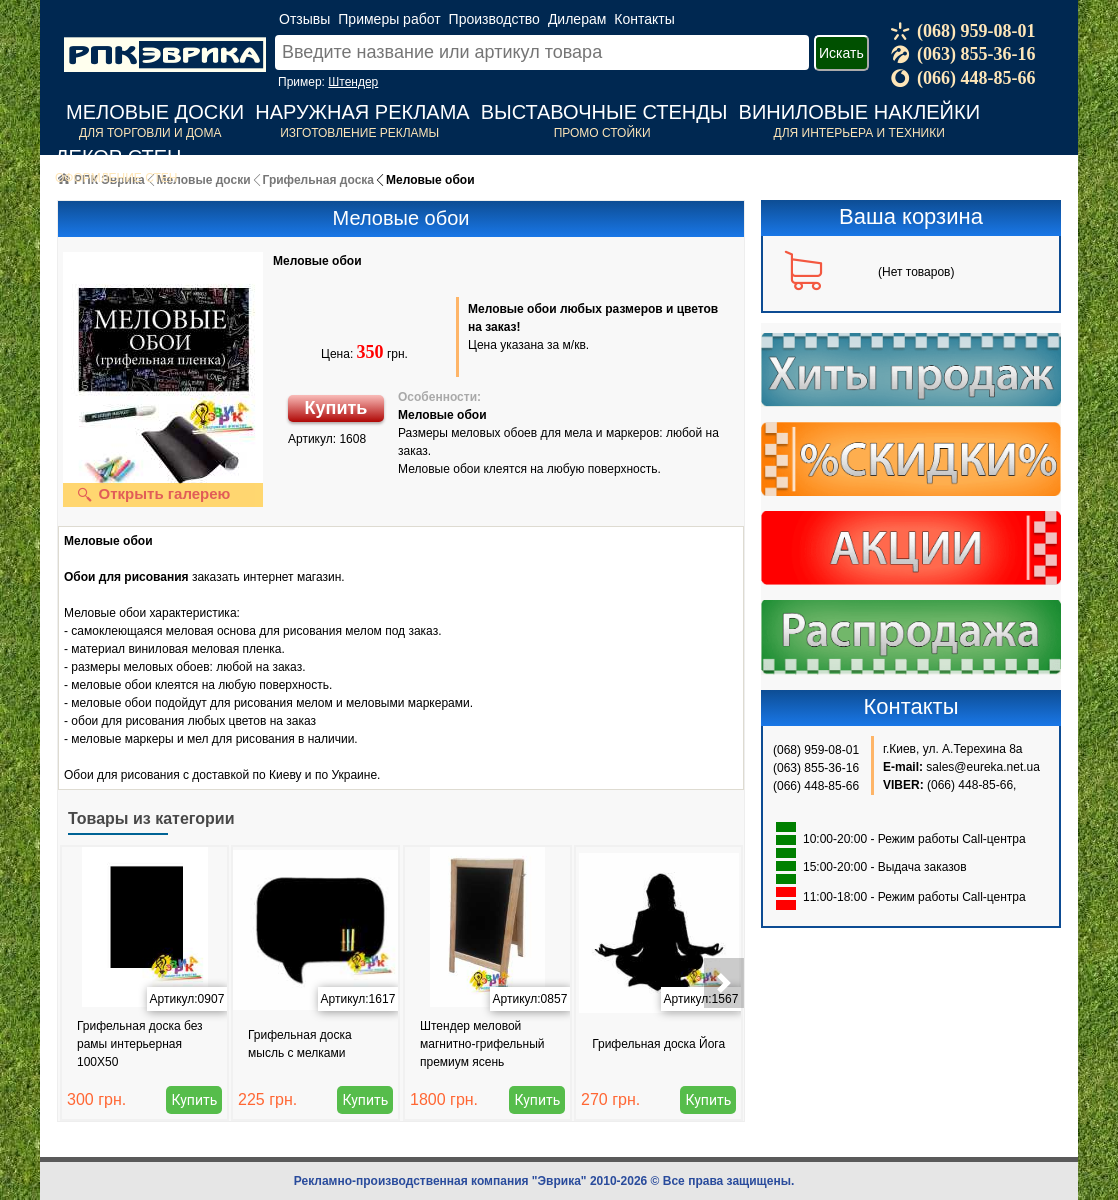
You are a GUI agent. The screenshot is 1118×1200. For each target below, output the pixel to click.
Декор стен (118, 157)
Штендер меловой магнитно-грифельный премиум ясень (482, 1044)
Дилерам (577, 19)
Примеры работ (389, 19)
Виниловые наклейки (859, 112)
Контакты (644, 19)
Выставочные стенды (604, 112)
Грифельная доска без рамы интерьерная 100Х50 (140, 1044)
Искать (841, 53)
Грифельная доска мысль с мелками (300, 1044)
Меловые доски (155, 112)
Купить (336, 408)
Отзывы (304, 19)
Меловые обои (317, 261)
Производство (494, 19)
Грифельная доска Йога (658, 1044)
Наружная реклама (362, 112)
